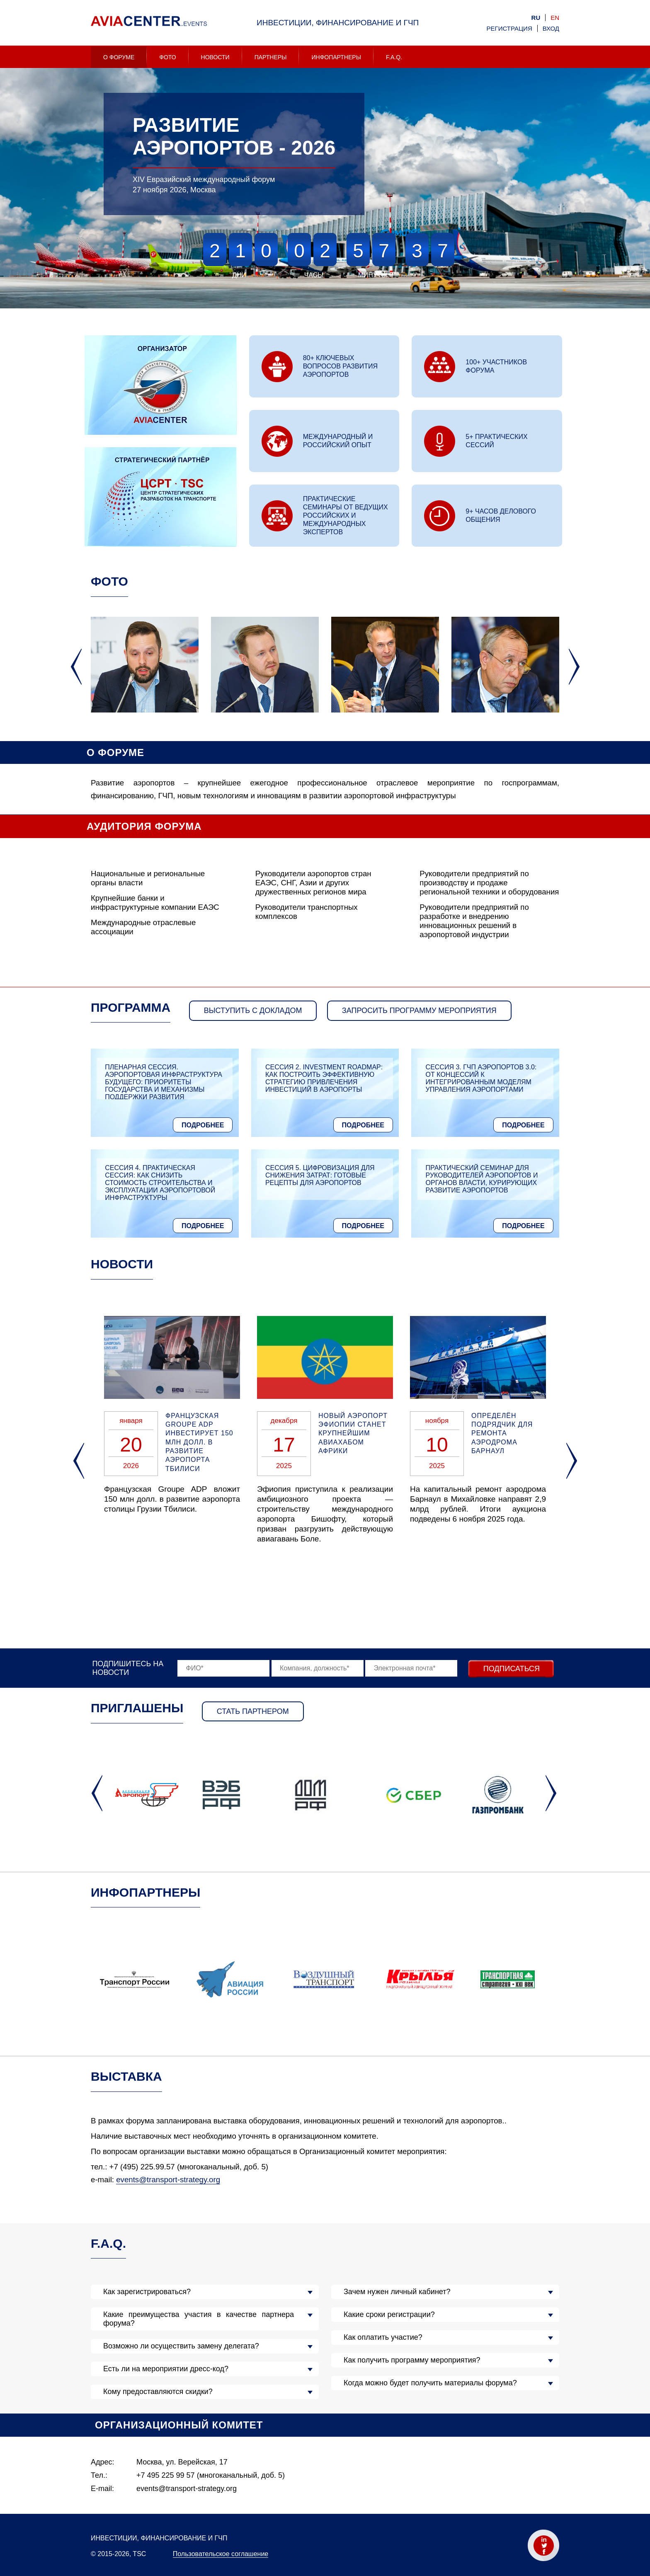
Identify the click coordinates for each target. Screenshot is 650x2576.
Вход (551, 28)
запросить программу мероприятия (419, 1010)
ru (536, 17)
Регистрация (509, 28)
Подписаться (511, 1669)
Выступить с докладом (253, 1010)
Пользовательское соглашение (220, 2553)
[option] (325, 189)
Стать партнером (253, 1711)
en (555, 17)
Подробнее (203, 1125)
